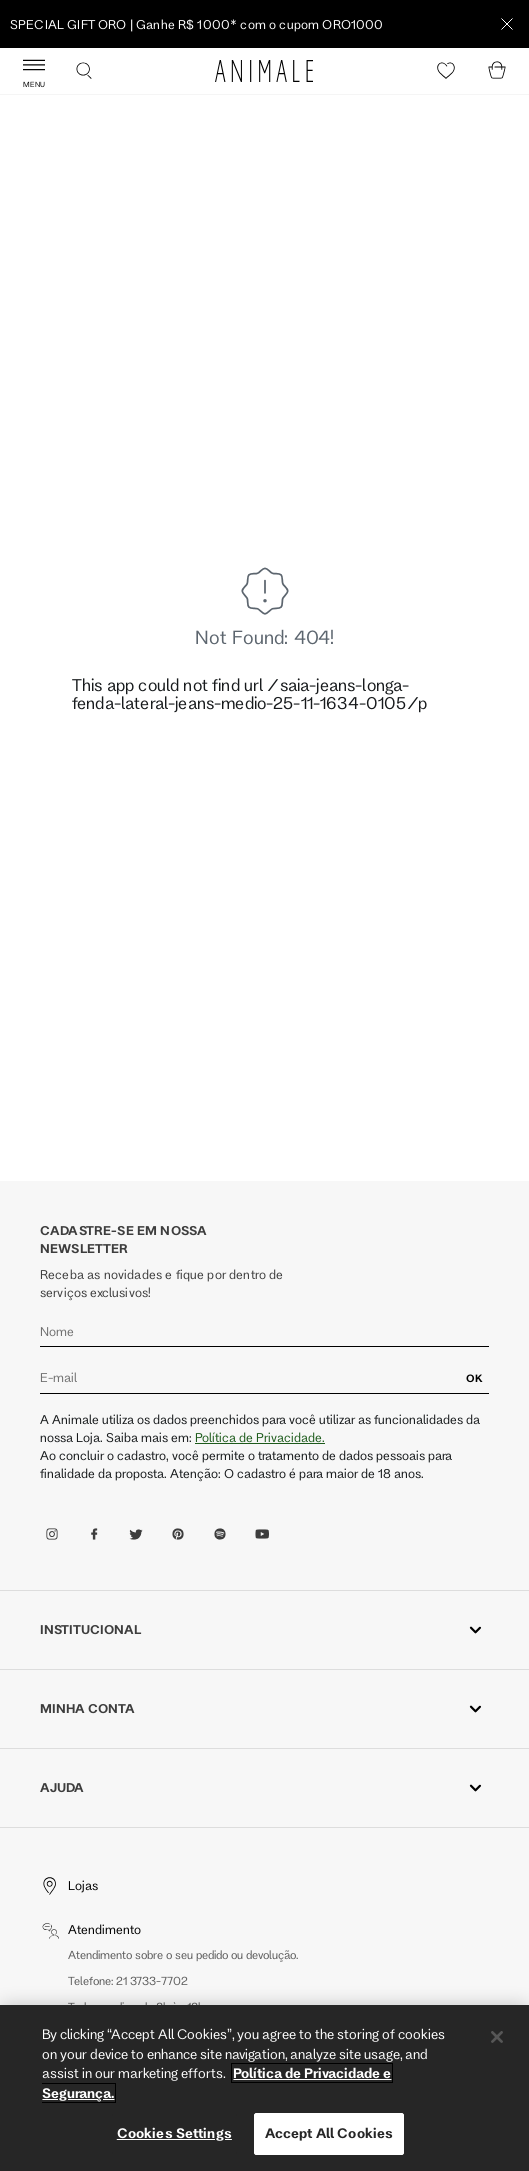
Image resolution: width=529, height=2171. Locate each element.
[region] (264, 2088)
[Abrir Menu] (34, 71)
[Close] (497, 2037)
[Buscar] (84, 71)
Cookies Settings (174, 2133)
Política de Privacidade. (260, 1437)
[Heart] (446, 71)
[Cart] (497, 71)
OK (474, 1378)
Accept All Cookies (329, 2133)
